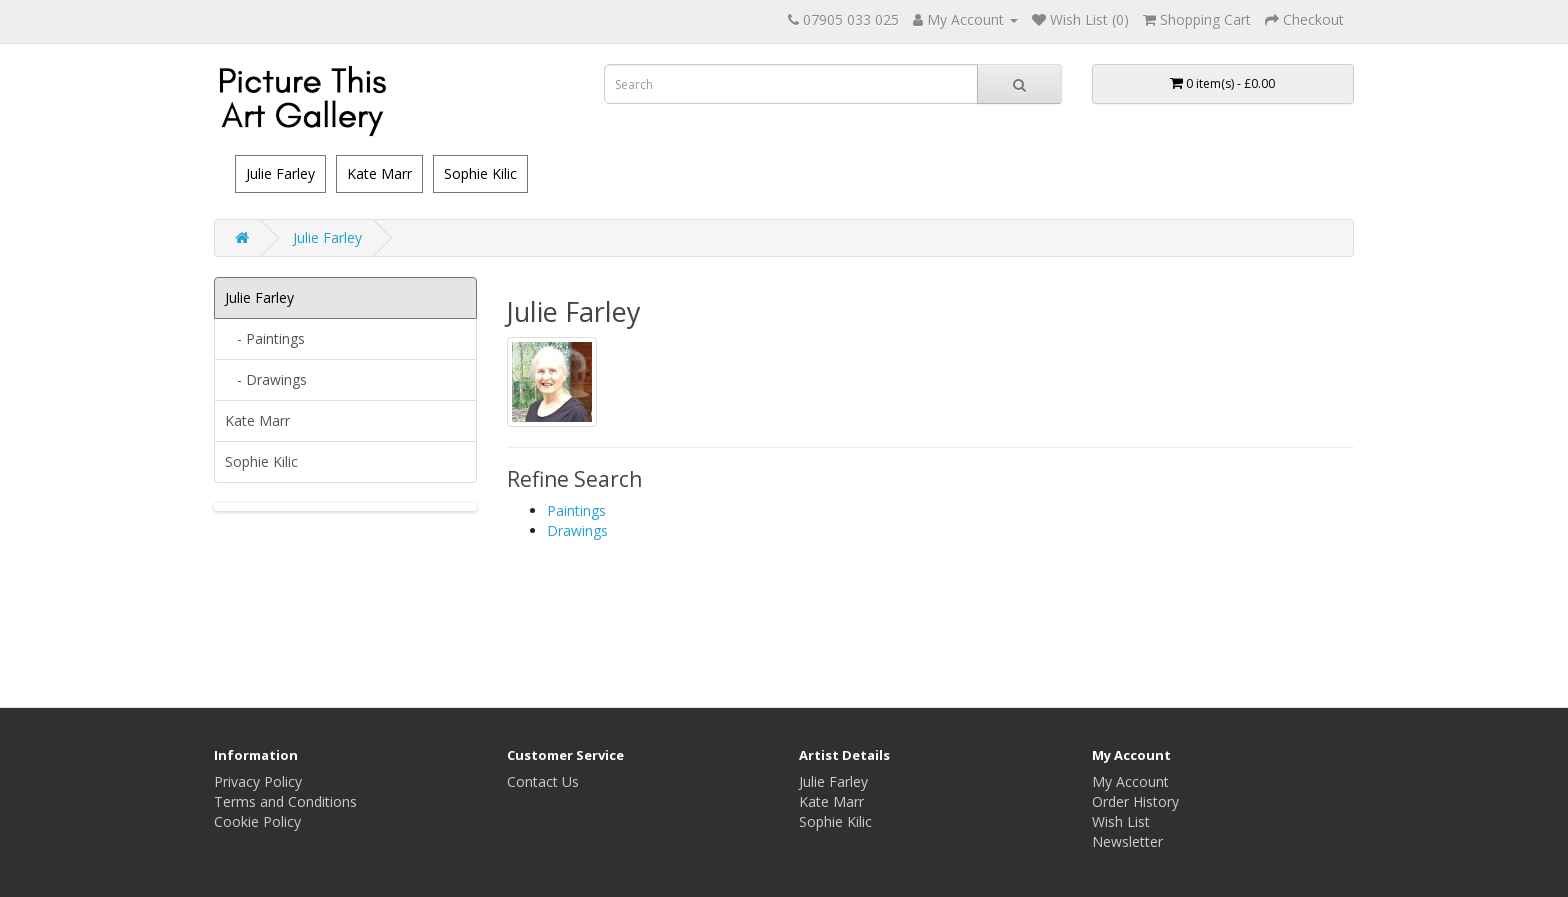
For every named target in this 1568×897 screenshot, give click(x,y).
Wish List (1121, 821)
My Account (1130, 781)
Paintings (576, 510)
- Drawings (266, 379)
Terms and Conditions (285, 801)
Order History (1135, 801)
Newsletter (1127, 841)
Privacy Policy (258, 781)
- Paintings (265, 338)
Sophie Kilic (480, 173)
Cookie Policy (257, 821)
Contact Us (543, 781)
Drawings (577, 530)
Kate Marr (379, 173)
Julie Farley (280, 173)
